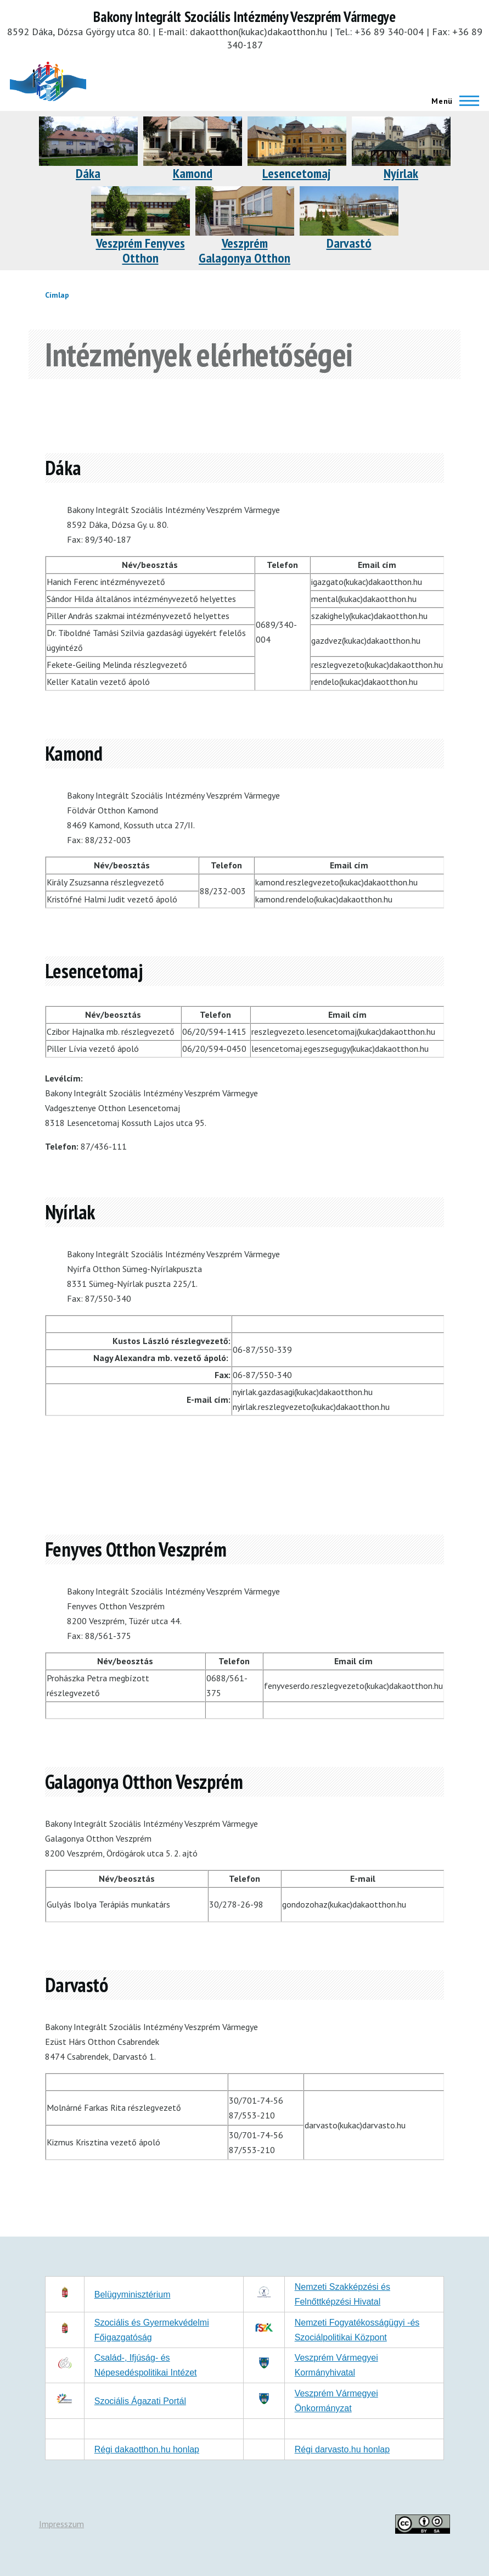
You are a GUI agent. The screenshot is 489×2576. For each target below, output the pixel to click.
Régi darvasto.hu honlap (342, 2449)
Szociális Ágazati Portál (140, 2401)
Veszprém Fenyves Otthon (140, 250)
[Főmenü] (451, 101)
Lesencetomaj (296, 173)
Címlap (57, 295)
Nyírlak (401, 173)
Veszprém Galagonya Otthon (244, 250)
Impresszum (61, 2523)
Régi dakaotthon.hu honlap (146, 2449)
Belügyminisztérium (132, 2294)
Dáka (88, 173)
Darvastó (349, 243)
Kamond (192, 173)
